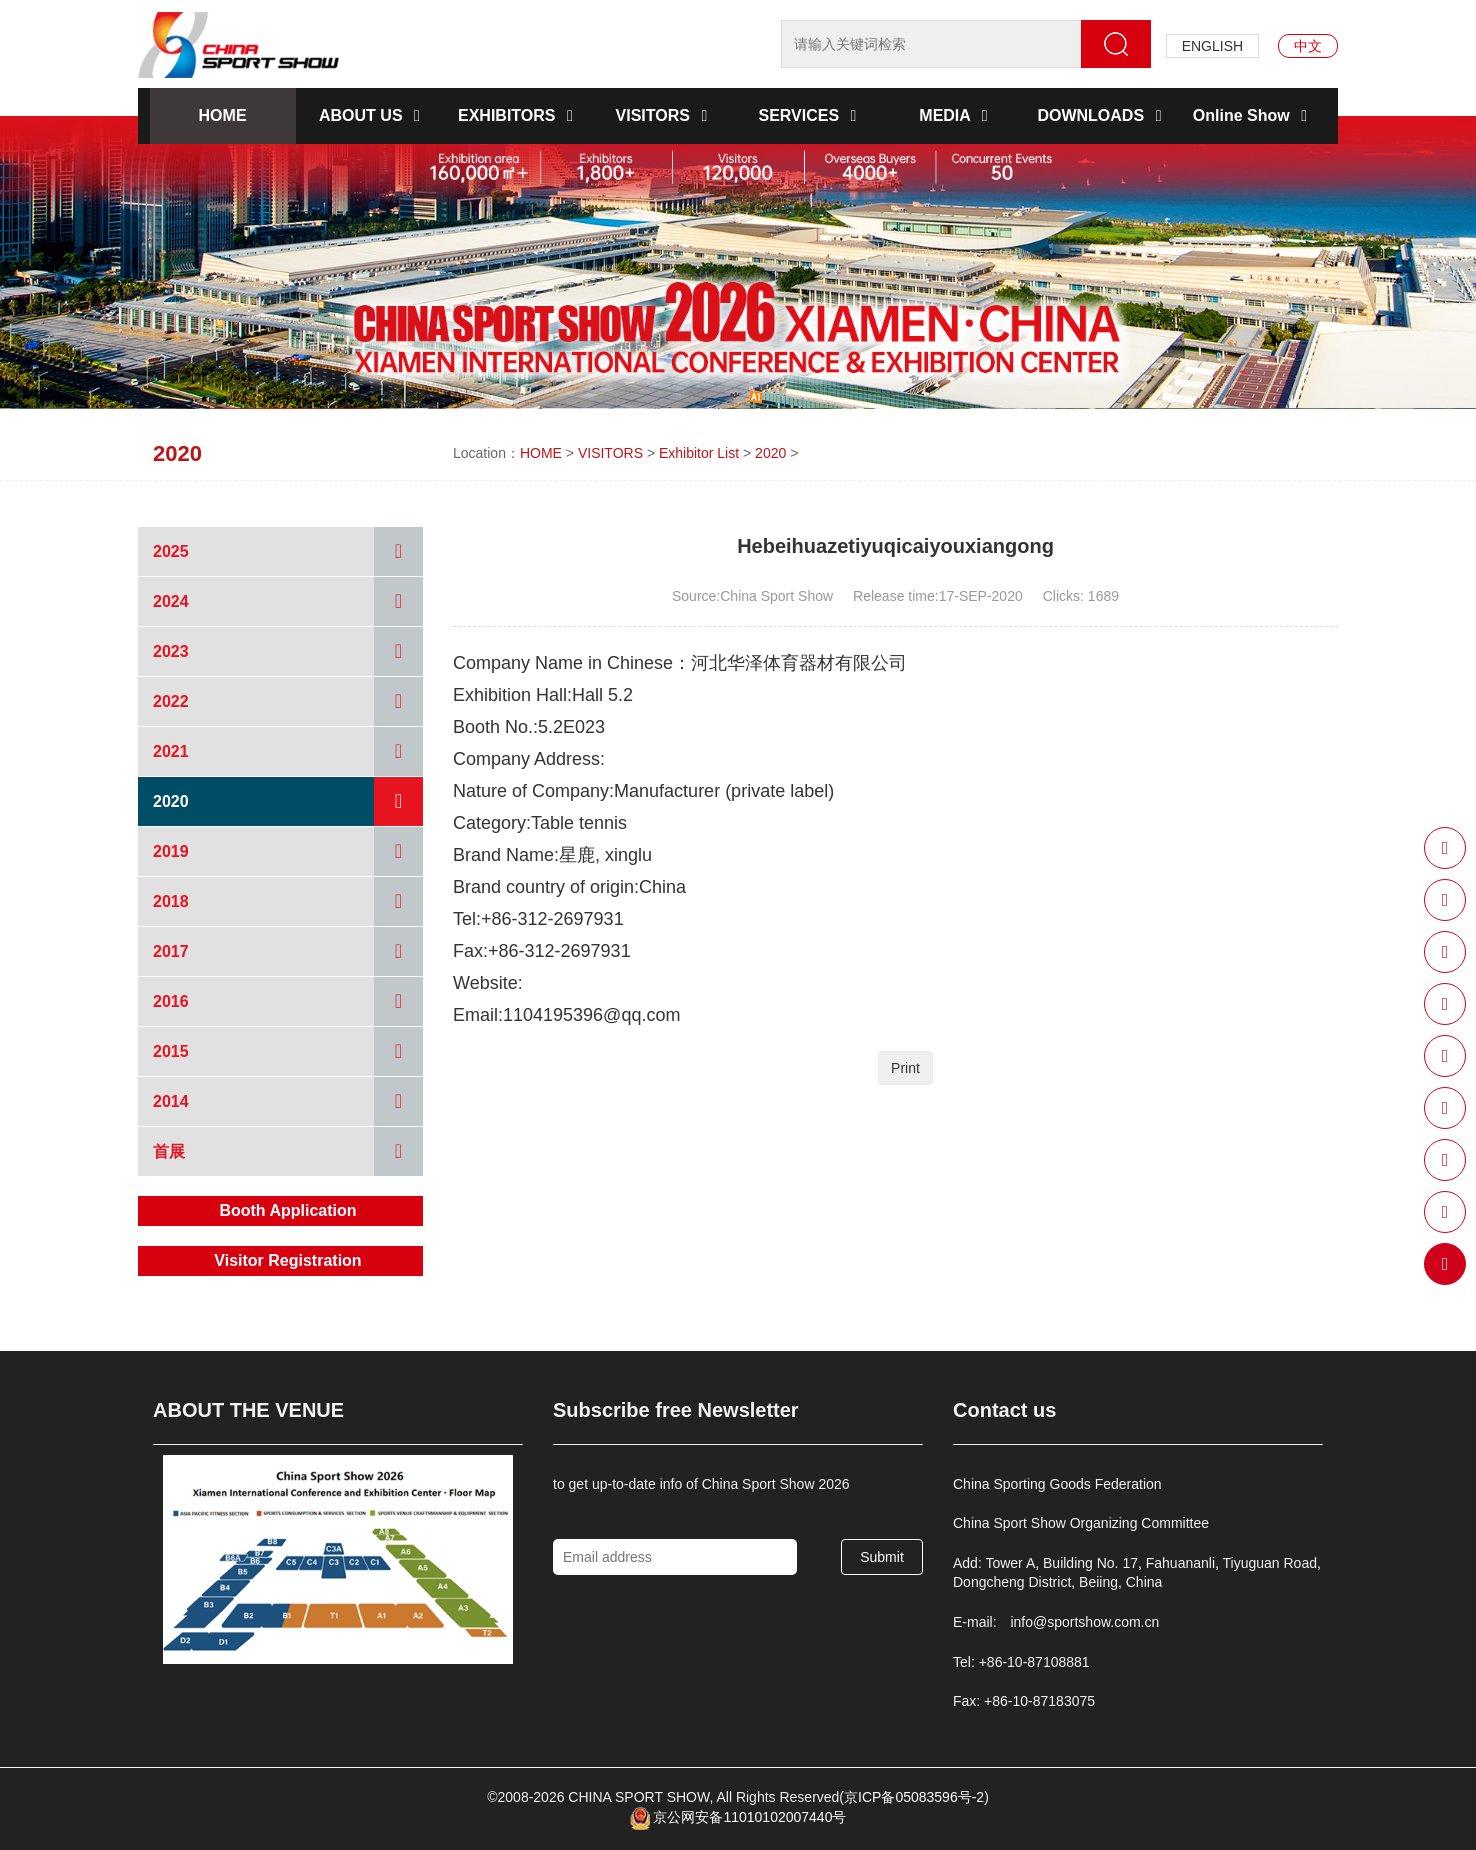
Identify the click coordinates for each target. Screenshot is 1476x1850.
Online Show (1253, 115)
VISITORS (665, 115)
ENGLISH (1212, 46)
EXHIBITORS (519, 115)
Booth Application (287, 1210)
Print (905, 1068)
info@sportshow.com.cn (1084, 1622)
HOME (223, 115)
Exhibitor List (699, 453)
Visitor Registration (287, 1260)
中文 (1308, 46)
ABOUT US (373, 115)
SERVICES (810, 115)
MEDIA (956, 115)
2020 (770, 453)
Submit (882, 1557)
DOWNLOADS (1102, 115)
